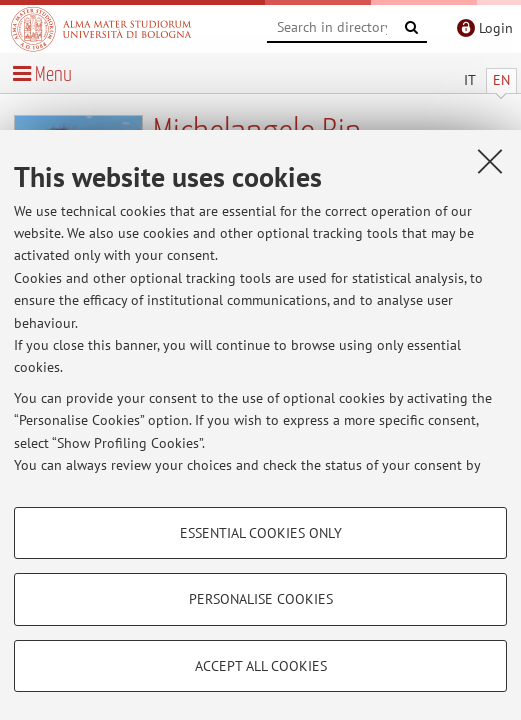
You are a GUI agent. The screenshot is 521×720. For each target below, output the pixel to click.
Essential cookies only (261, 533)
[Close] (490, 161)
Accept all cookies (261, 666)
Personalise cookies (261, 599)
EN (501, 80)
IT (470, 80)
